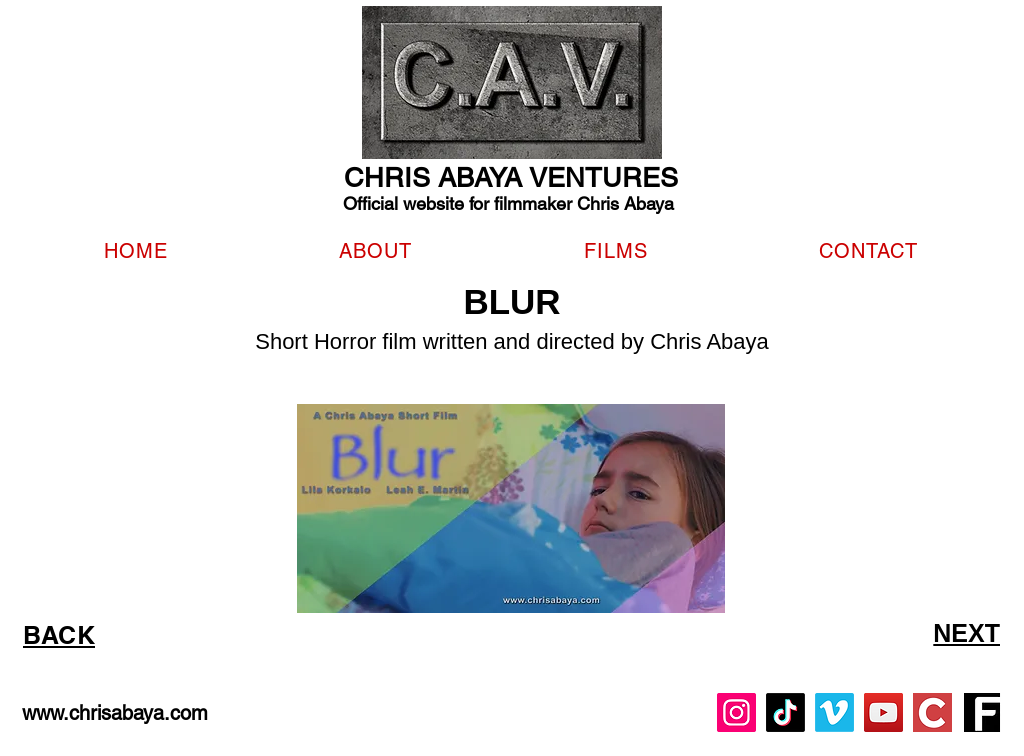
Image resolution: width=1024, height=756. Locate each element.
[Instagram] (736, 712)
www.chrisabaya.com (115, 713)
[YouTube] (883, 712)
